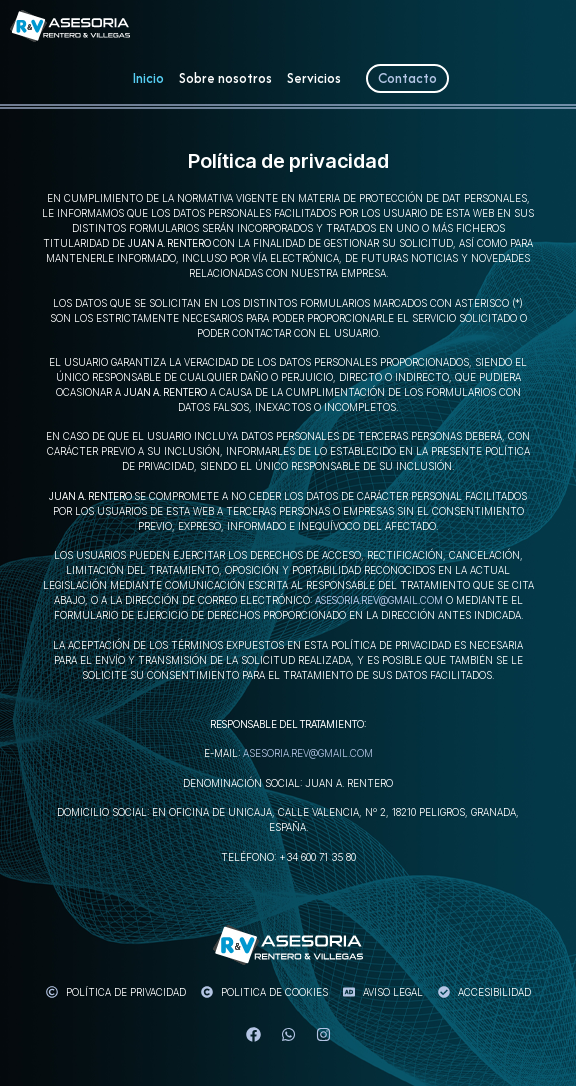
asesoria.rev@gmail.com (379, 600)
